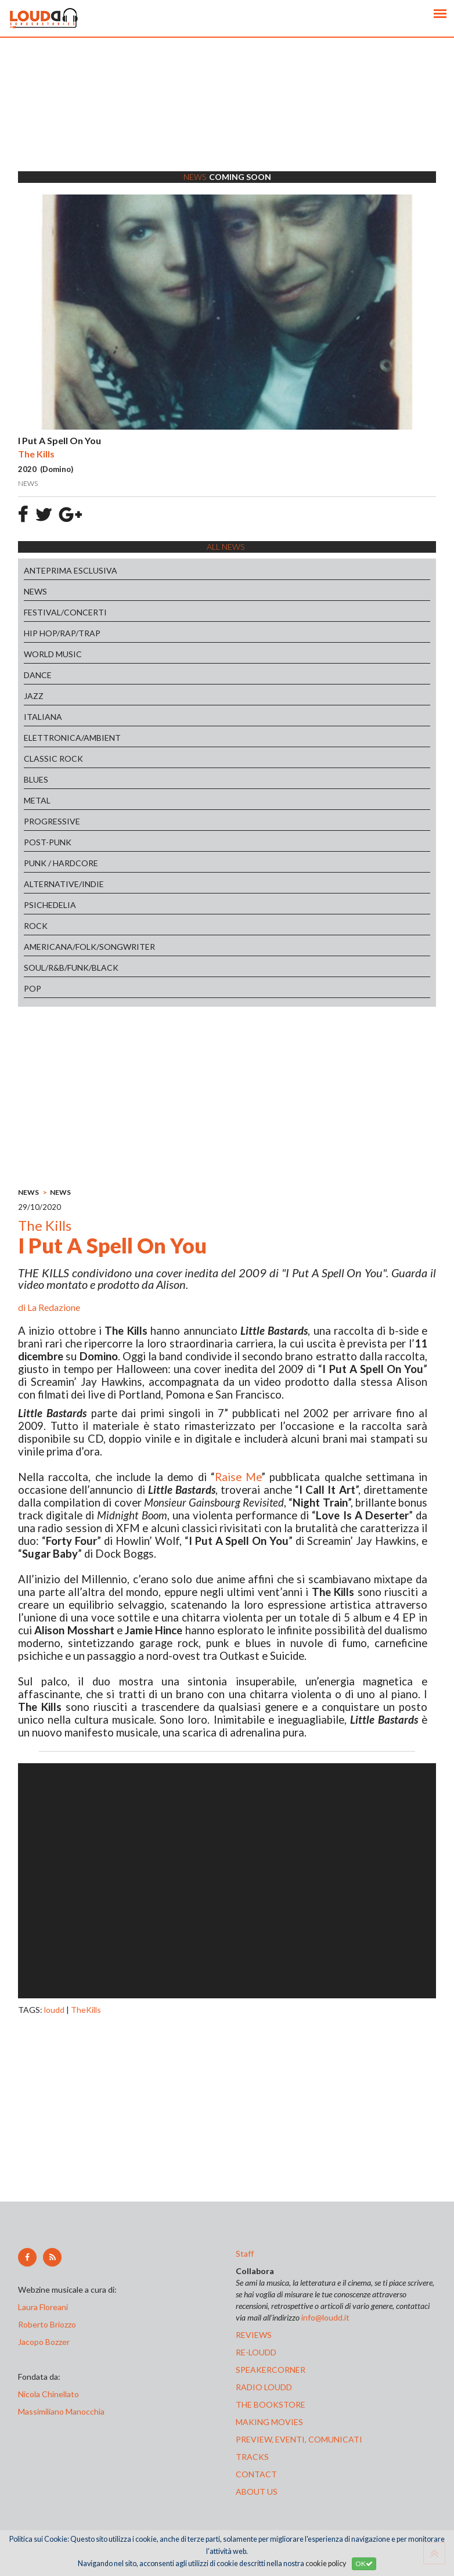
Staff (245, 2253)
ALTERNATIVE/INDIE (64, 884)
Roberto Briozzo (47, 2324)
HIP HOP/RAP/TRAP (62, 633)
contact (256, 2474)
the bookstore (270, 2404)
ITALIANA (43, 717)
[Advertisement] (227, 119)
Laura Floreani (44, 2307)
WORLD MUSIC (53, 654)
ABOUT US (257, 2491)
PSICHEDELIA (50, 905)
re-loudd (256, 2352)
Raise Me (238, 1477)
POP (32, 988)
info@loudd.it (325, 2317)
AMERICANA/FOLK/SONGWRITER (89, 947)
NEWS (35, 591)
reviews (254, 2335)
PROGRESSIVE (52, 821)
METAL (37, 800)
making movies (269, 2422)
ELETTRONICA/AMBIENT (72, 738)
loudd (54, 2010)
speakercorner (270, 2370)
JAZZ (34, 696)
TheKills (86, 2010)
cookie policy (325, 2563)
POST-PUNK (47, 842)
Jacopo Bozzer (44, 2342)
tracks (252, 2457)
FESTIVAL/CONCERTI (65, 612)
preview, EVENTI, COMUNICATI (299, 2439)
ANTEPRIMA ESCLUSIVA (70, 570)
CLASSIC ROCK (53, 758)
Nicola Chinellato (48, 2394)
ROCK (36, 926)
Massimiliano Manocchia (61, 2411)
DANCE (38, 675)
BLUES (36, 779)
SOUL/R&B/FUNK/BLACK (71, 967)
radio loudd (264, 2387)
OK (364, 2563)
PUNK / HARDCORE (61, 863)
